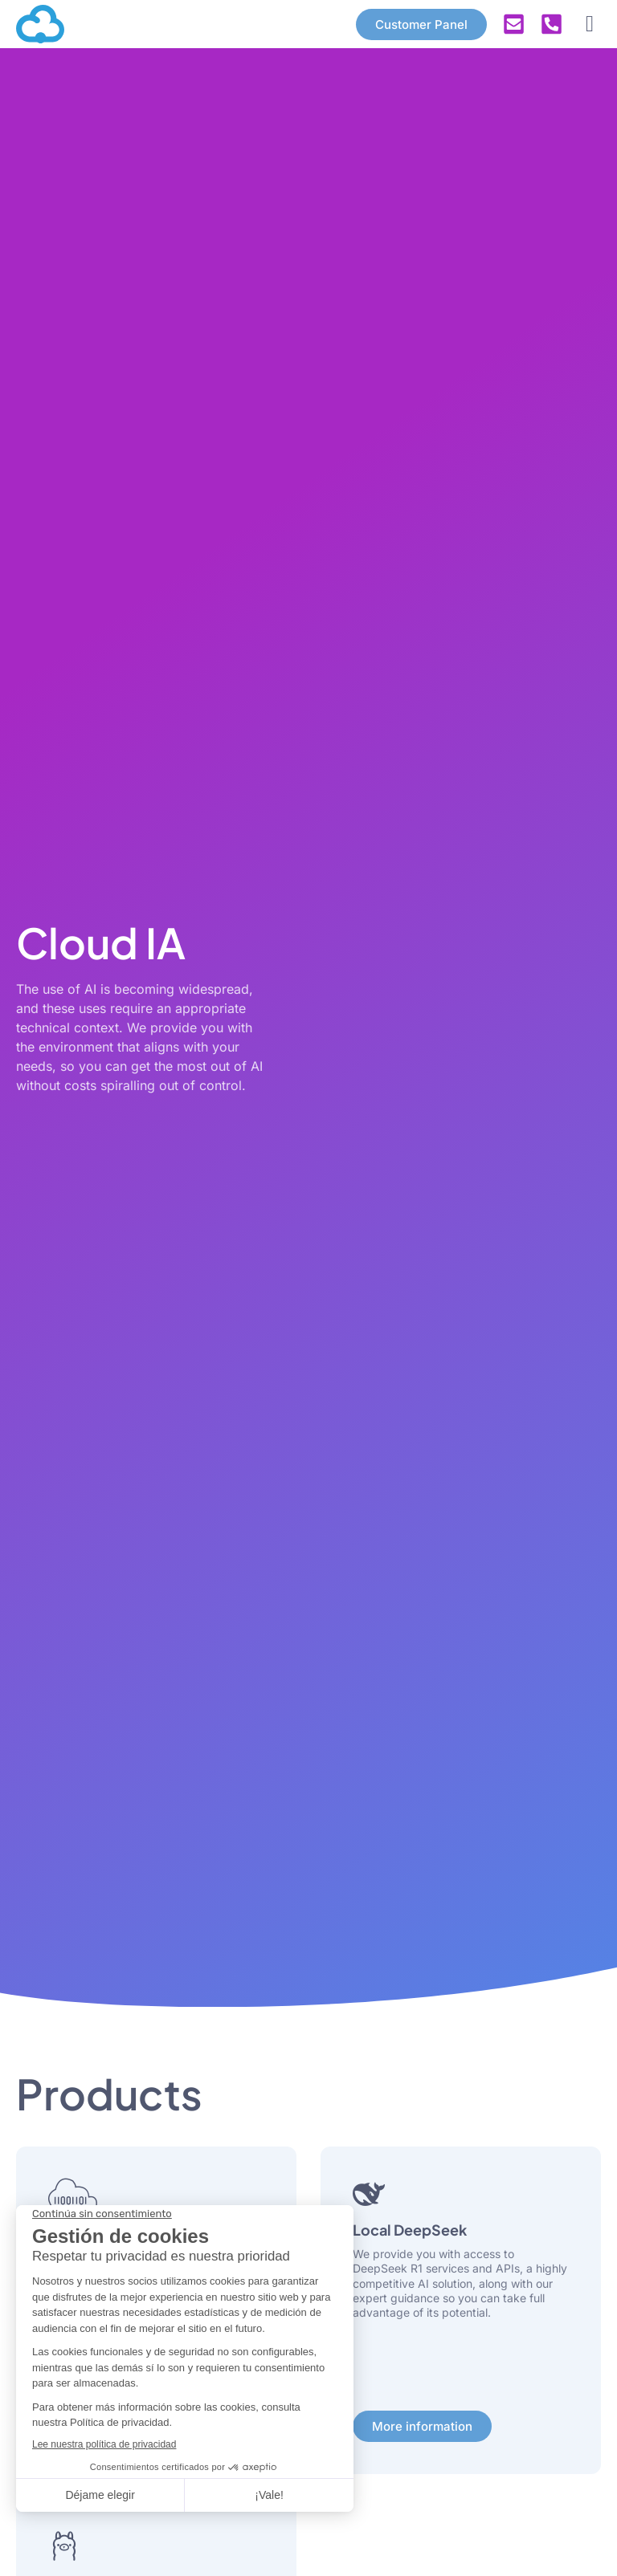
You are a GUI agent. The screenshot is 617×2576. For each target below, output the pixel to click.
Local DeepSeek (410, 2229)
